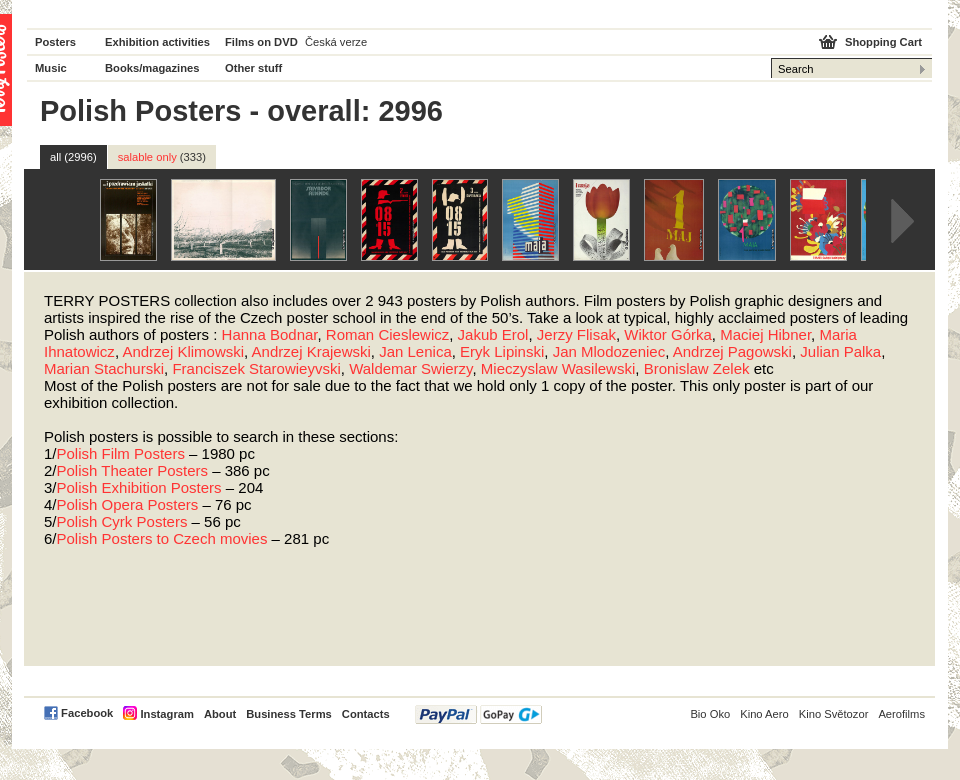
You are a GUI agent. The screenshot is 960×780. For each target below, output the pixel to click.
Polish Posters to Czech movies (162, 538)
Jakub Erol (493, 334)
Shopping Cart (883, 42)
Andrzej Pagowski (732, 351)
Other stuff (253, 68)
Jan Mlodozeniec (609, 351)
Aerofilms (901, 714)
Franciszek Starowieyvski (256, 368)
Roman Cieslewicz (387, 334)
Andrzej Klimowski (183, 351)
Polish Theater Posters (132, 470)
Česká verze (336, 42)
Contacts (366, 714)
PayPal (478, 714)
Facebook (87, 713)
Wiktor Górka (668, 334)
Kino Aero (764, 714)
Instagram (166, 714)
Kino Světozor (834, 714)
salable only (162, 157)
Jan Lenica (415, 351)
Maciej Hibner (765, 334)
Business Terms (289, 714)
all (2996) (73, 157)
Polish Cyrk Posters (122, 521)
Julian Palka (840, 351)
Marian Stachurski (104, 368)
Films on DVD (261, 42)
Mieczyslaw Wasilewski (558, 368)
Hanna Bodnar (270, 334)
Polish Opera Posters (128, 504)
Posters (55, 42)
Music (51, 68)
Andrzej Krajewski (311, 351)
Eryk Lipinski (502, 351)
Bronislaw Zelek (697, 368)
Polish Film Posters (121, 453)
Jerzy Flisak (576, 334)
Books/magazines (152, 68)
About (220, 714)
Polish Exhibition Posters (139, 487)
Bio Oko (710, 714)
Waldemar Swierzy (410, 368)
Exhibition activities (157, 42)
